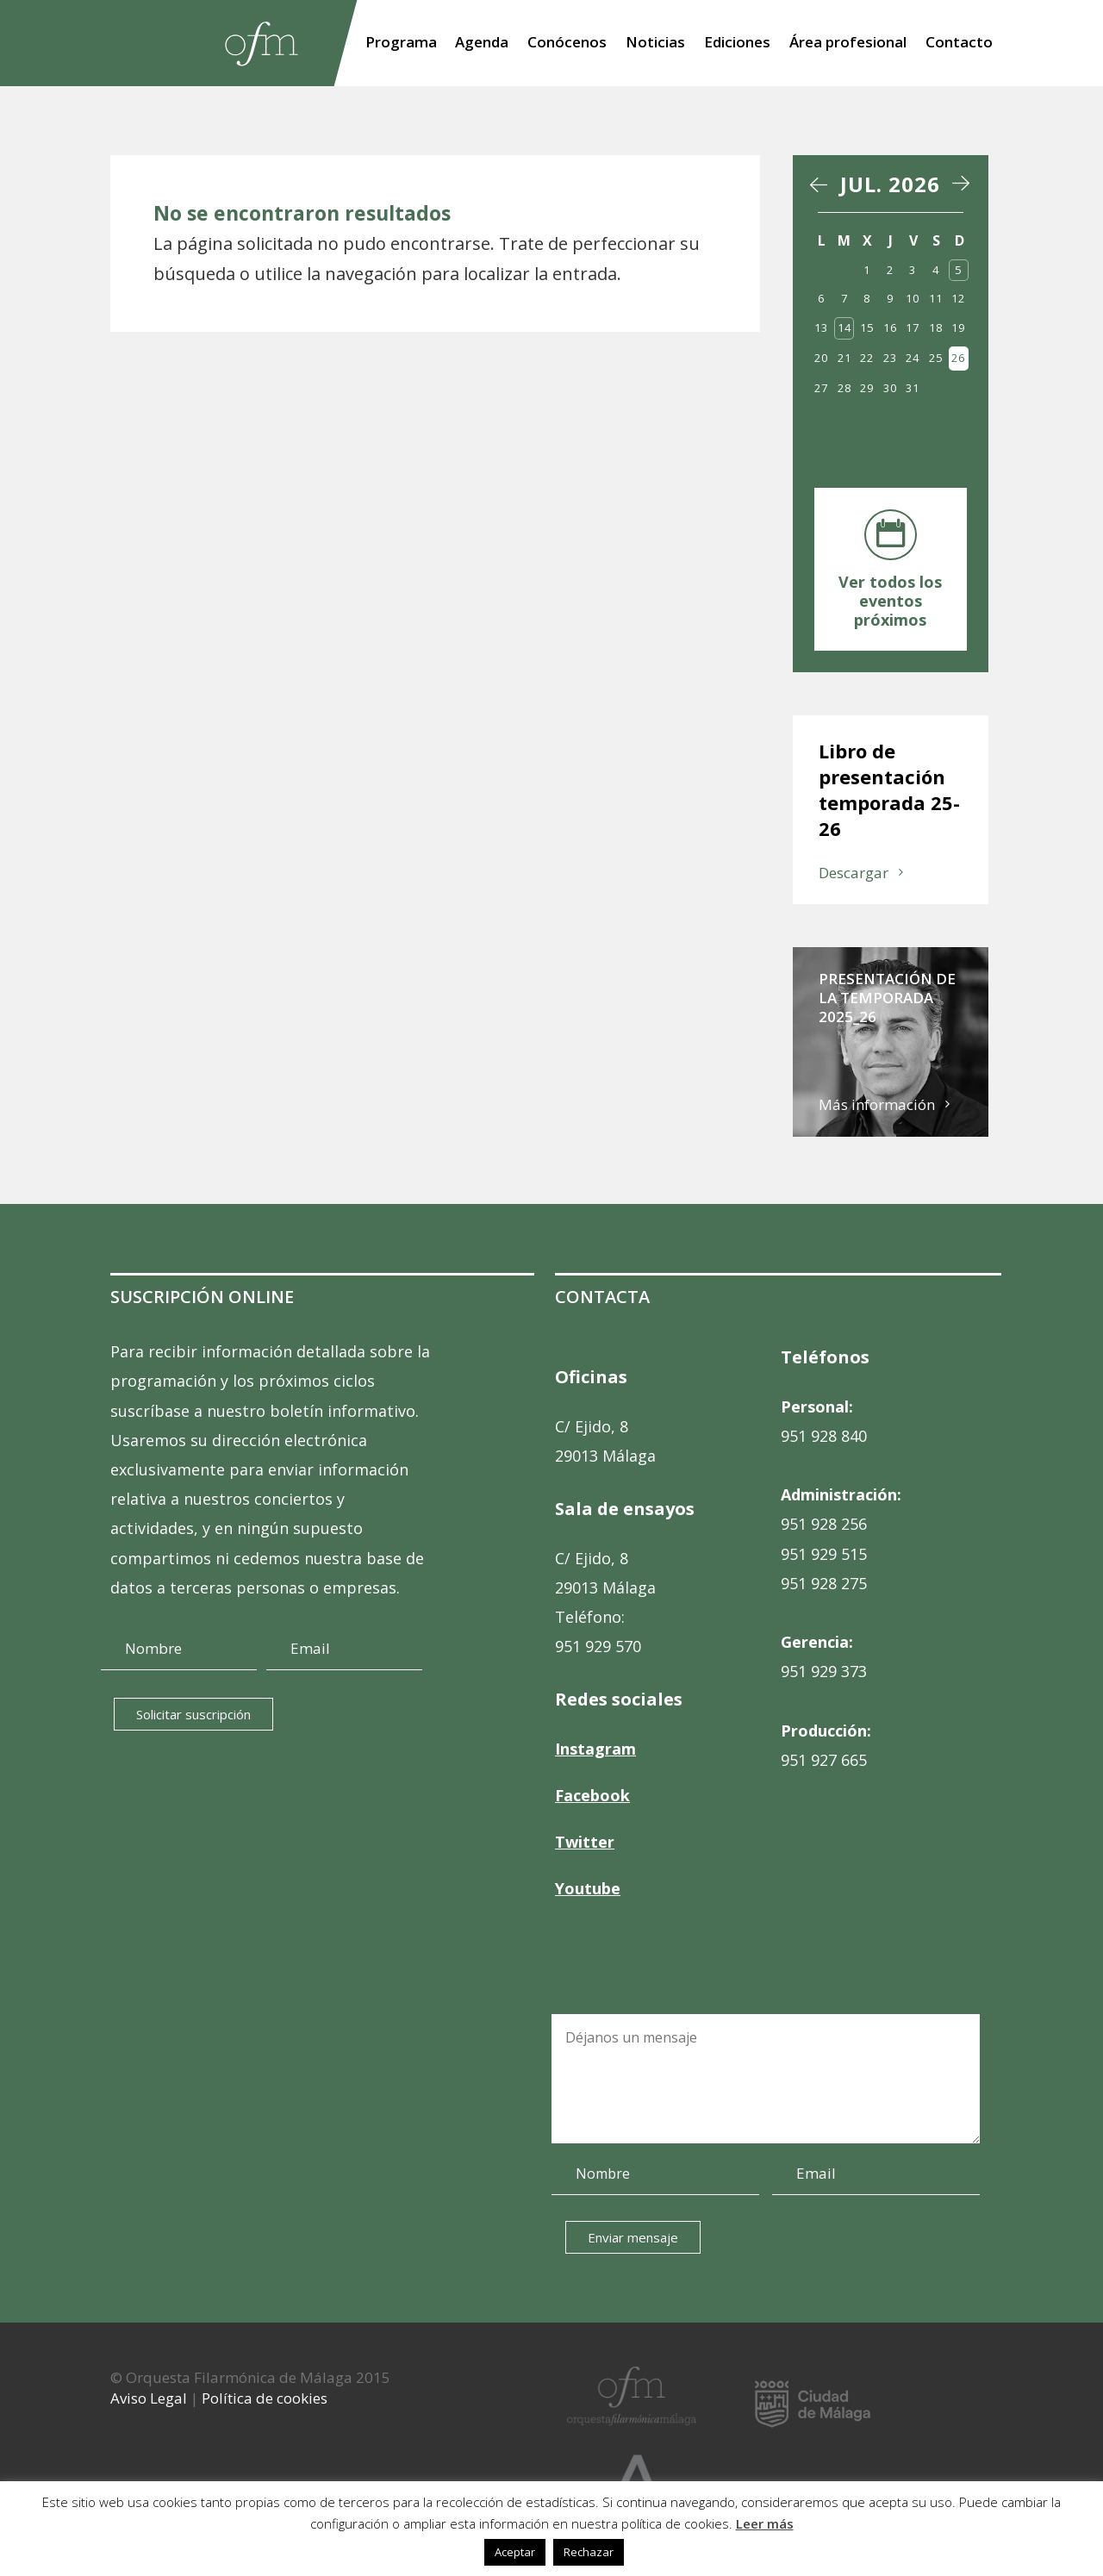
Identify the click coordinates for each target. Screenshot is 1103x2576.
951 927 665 (824, 1760)
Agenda (481, 44)
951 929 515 (824, 1554)
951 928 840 (824, 1435)
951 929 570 (598, 1646)
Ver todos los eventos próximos (890, 600)
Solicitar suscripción (193, 1714)
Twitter (584, 1841)
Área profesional (848, 44)
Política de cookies (264, 2398)
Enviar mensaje (632, 2237)
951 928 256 (824, 1523)
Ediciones (737, 44)
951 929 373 (824, 1671)
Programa (401, 44)
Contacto (959, 44)
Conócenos (567, 44)
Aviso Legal (148, 2398)
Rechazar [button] (589, 2552)
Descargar (853, 873)
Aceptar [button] (515, 2552)
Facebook (592, 1795)
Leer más (765, 2523)
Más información (877, 1104)
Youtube (587, 1888)
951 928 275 (824, 1583)
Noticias (655, 44)
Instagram (595, 1748)
